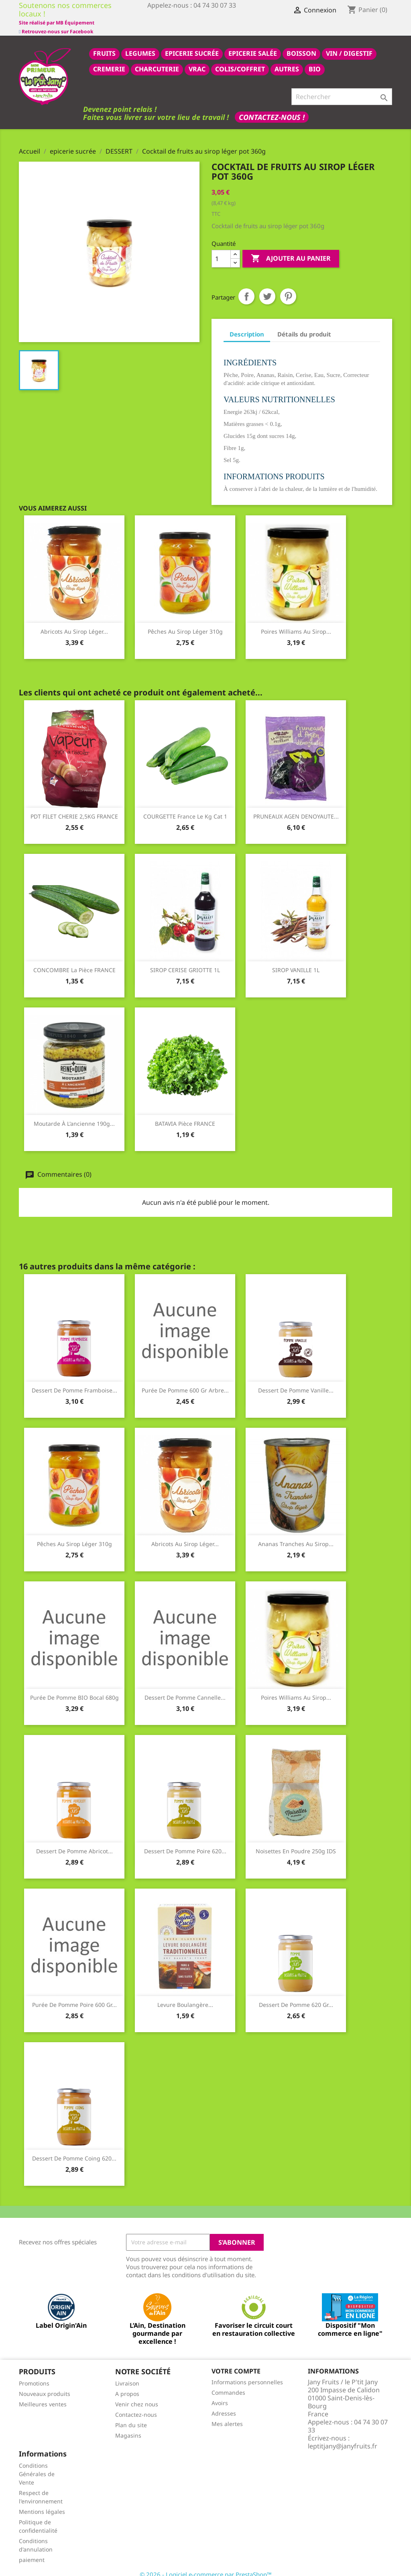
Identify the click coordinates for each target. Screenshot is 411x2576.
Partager (246, 288)
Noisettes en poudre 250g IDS (296, 1842)
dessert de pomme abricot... (74, 1842)
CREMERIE (109, 60)
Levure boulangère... (185, 1996)
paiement (32, 2551)
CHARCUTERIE (157, 60)
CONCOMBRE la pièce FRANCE (74, 961)
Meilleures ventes (43, 2395)
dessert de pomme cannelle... (185, 1688)
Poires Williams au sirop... (296, 622)
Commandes (228, 2384)
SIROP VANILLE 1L (295, 961)
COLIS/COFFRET (240, 60)
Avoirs (220, 2394)
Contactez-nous (136, 2406)
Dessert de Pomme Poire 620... (185, 1842)
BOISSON (301, 44)
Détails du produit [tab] (304, 325)
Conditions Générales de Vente (37, 2465)
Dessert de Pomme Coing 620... (74, 2149)
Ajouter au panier (291, 250)
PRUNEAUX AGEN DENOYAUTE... (296, 807)
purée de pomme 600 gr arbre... (185, 1381)
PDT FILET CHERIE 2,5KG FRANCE (74, 807)
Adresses (224, 2404)
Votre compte (236, 2362)
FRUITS (104, 44)
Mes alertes (227, 2415)
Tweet (267, 288)
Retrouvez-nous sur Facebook (56, 13)
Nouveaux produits (44, 2385)
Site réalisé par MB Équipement (185, 22)
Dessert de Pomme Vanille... (296, 1381)
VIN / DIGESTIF (349, 44)
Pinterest (288, 288)
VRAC (197, 60)
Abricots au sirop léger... (74, 622)
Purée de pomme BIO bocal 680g (74, 1688)
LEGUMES (140, 44)
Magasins (128, 2426)
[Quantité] (221, 250)
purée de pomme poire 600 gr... (74, 1996)
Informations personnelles (247, 2373)
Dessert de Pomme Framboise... (74, 1381)
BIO (315, 60)
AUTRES (287, 60)
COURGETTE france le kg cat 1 (185, 807)
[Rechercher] (341, 87)
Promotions (34, 2374)
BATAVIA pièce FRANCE (185, 1115)
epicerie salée (252, 44)
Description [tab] (247, 325)
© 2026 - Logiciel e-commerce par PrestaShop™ (206, 2566)
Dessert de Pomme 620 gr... (296, 1996)
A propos (127, 2385)
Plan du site (131, 2416)
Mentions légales (42, 2503)
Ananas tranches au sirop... (296, 1535)
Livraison (127, 2374)
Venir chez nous (136, 2395)
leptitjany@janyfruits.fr (342, 2437)
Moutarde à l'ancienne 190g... (74, 1115)
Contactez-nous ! (272, 108)
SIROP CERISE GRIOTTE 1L (185, 961)
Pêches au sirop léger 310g (185, 622)
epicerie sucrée (192, 44)
